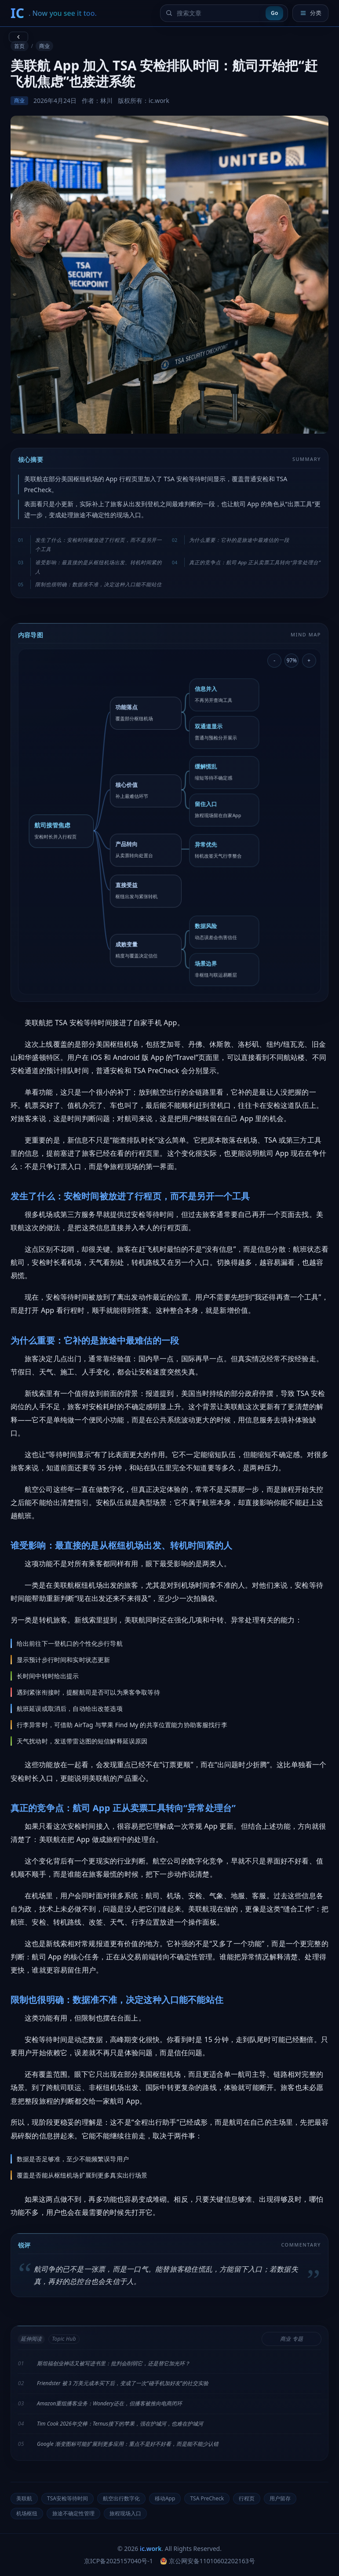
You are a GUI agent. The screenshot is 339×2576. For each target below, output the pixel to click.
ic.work (150, 2548)
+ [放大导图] (308, 660)
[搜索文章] (219, 13)
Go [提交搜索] (274, 13)
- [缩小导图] (274, 660)
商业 (44, 46)
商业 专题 (291, 2338)
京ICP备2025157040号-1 (118, 2561)
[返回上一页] (18, 37)
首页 (19, 46)
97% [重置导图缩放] (292, 660)
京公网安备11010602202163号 (207, 2561)
